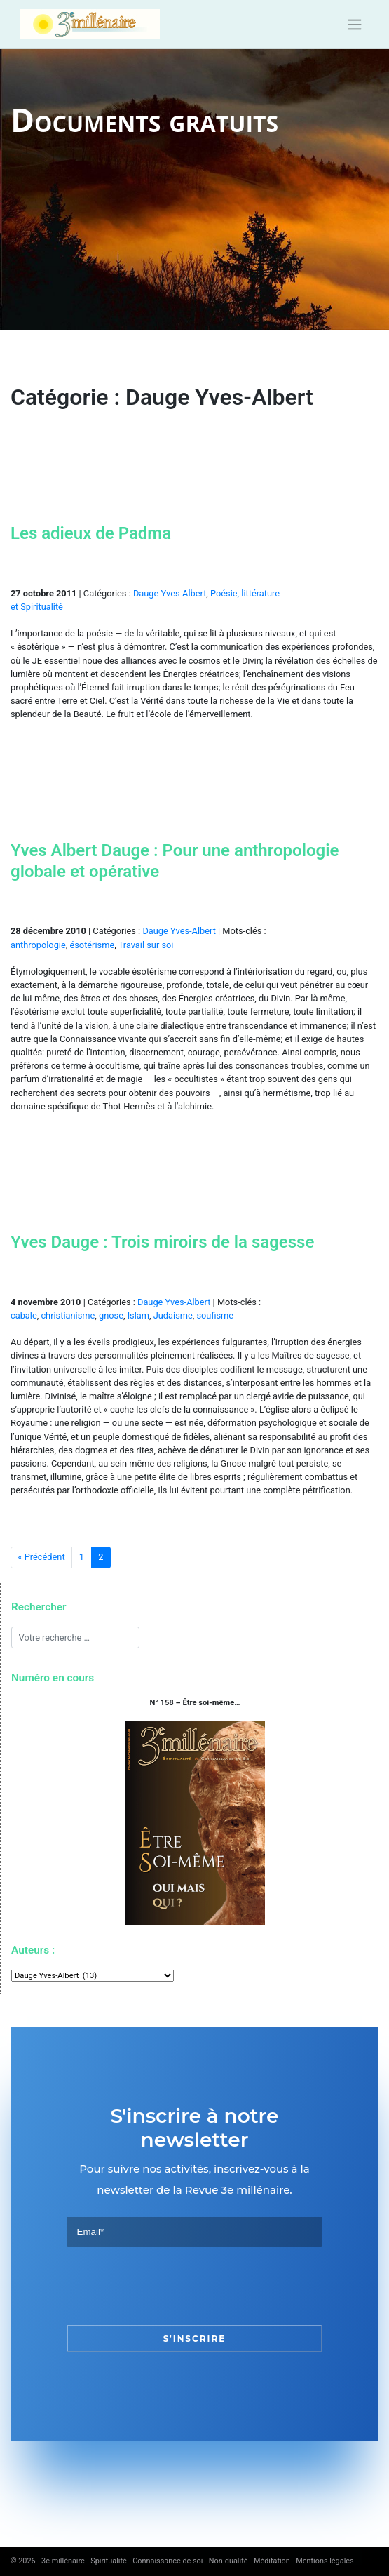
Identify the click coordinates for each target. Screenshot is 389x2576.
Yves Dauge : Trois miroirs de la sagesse (162, 1242)
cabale (24, 1315)
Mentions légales (324, 2560)
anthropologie (38, 945)
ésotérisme (91, 945)
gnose (111, 1315)
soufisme (214, 1315)
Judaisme (173, 1315)
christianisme (68, 1315)
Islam (138, 1315)
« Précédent (41, 1556)
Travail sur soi (146, 945)
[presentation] (173, 2286)
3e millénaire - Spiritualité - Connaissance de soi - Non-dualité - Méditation (165, 2560)
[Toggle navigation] (354, 24)
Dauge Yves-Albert (169, 593)
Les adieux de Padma (91, 533)
